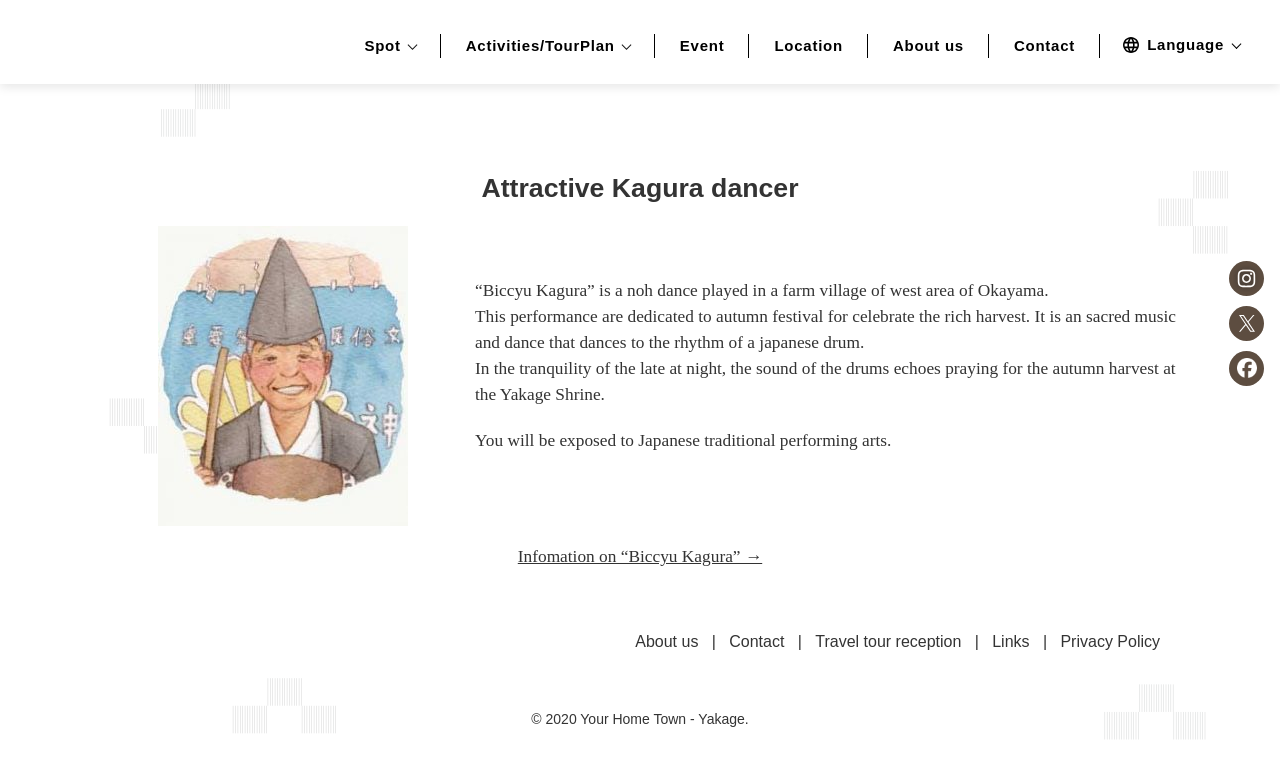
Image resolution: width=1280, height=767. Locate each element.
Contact (1044, 46)
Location (808, 46)
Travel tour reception (888, 641)
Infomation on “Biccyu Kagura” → (640, 556)
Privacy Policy (1110, 641)
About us (928, 46)
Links (1010, 641)
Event (702, 46)
